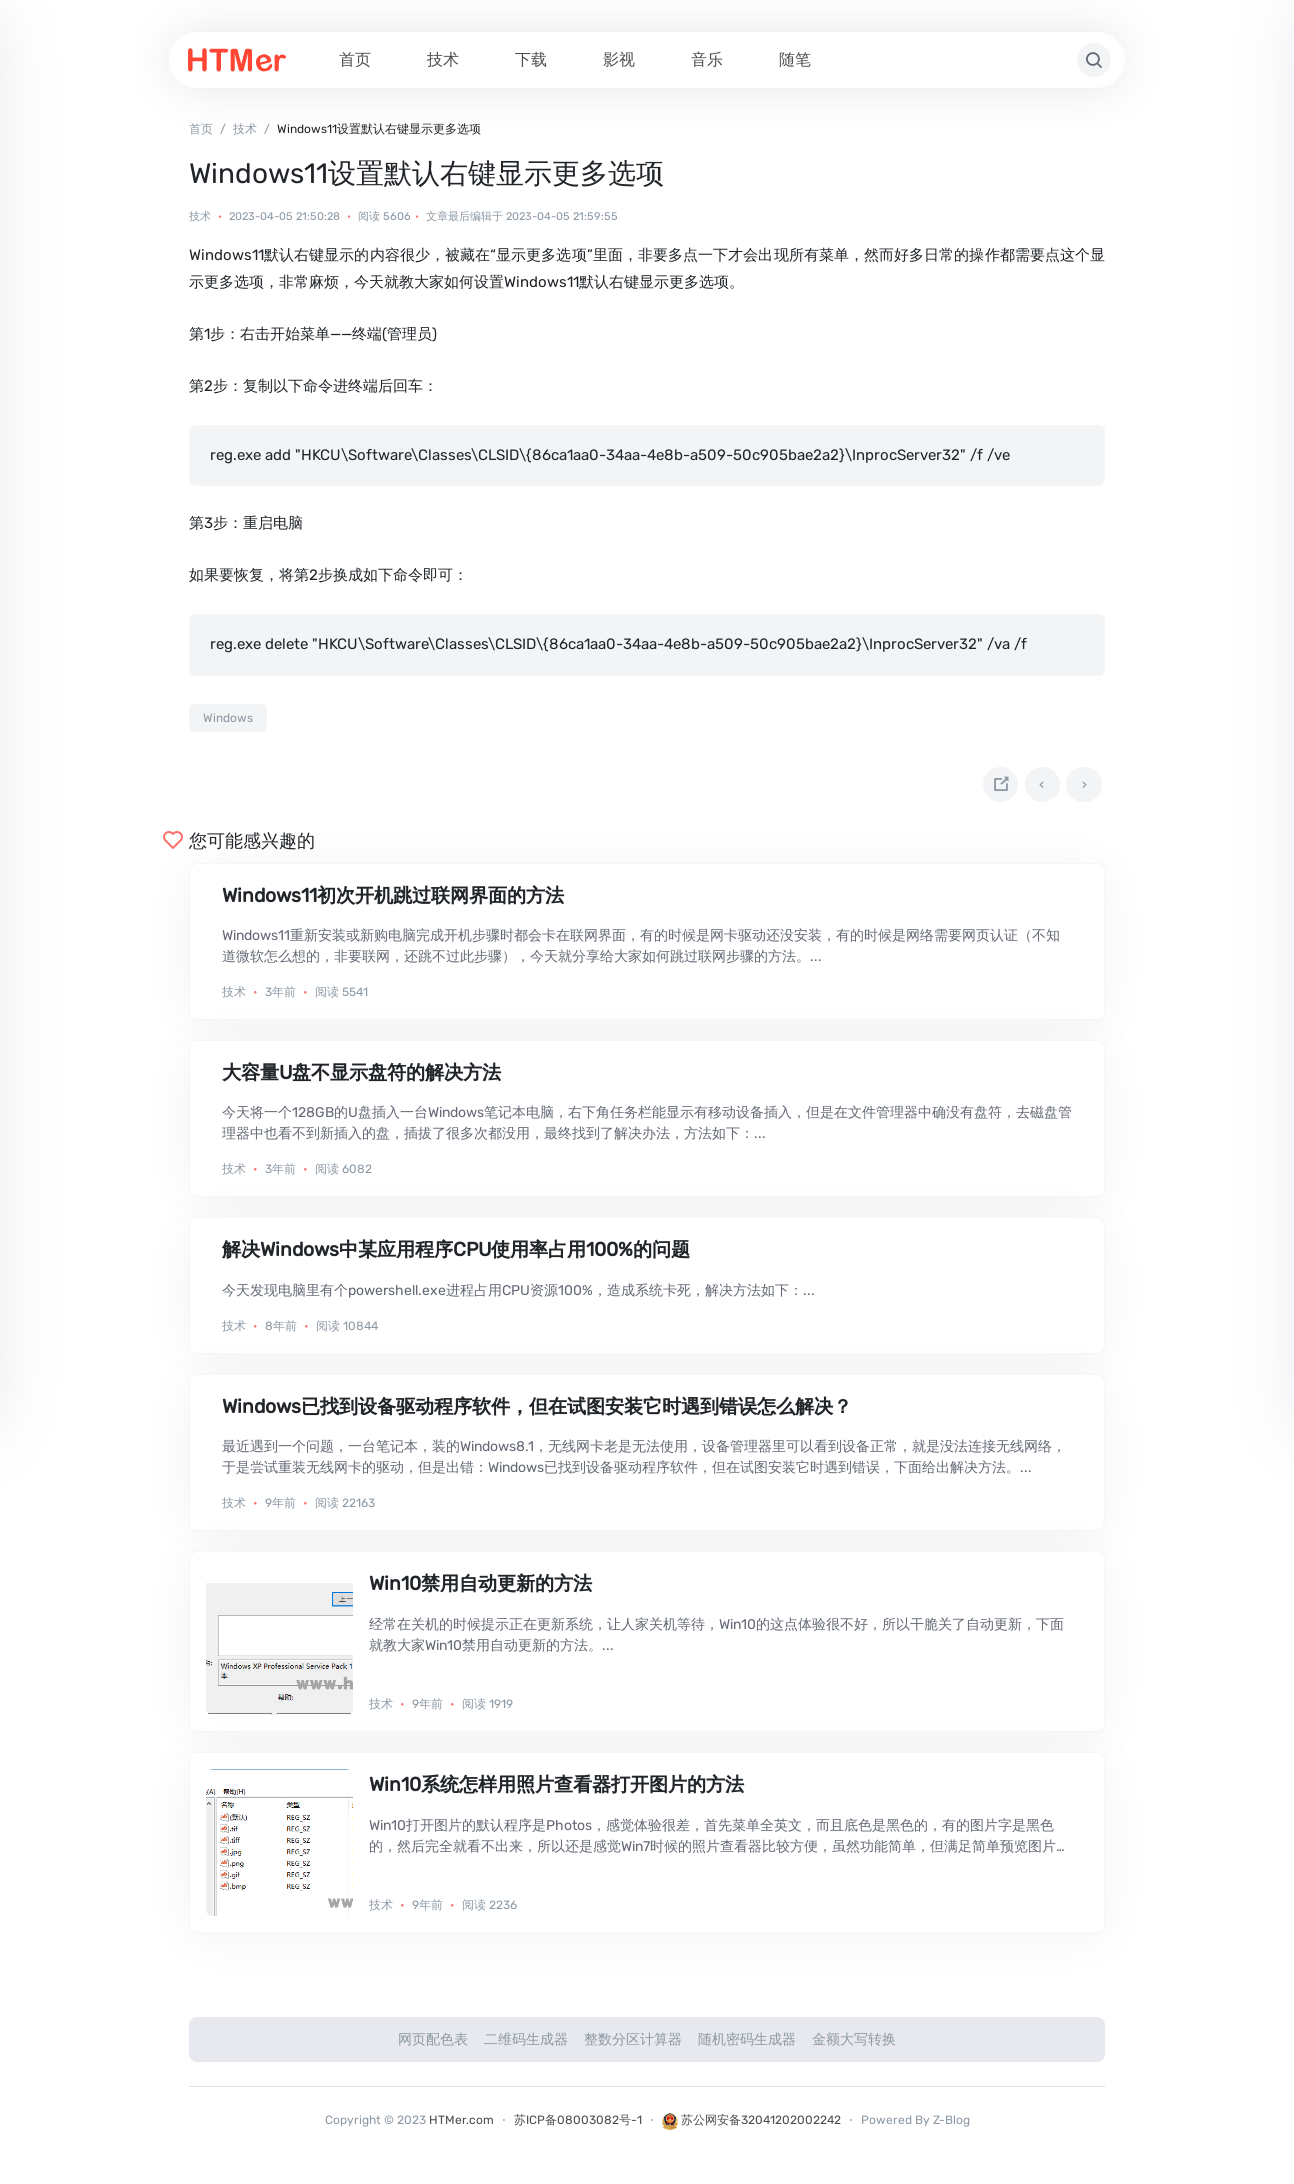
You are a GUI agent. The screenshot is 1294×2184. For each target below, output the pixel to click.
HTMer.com (461, 2127)
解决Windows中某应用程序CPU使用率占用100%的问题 (456, 1256)
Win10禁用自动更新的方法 (480, 1590)
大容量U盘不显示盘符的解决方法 (361, 1078)
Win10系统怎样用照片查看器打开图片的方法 (556, 1791)
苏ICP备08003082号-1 (578, 2127)
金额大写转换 (854, 2046)
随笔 (795, 59)
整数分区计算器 (633, 2046)
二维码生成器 (526, 2046)
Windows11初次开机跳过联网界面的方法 (393, 901)
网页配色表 (433, 2046)
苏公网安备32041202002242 (751, 2127)
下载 (531, 59)
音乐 (707, 59)
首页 (355, 59)
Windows (228, 718)
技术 (443, 59)
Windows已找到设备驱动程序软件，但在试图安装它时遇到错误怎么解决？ (537, 1412)
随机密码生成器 (747, 2046)
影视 (619, 59)
